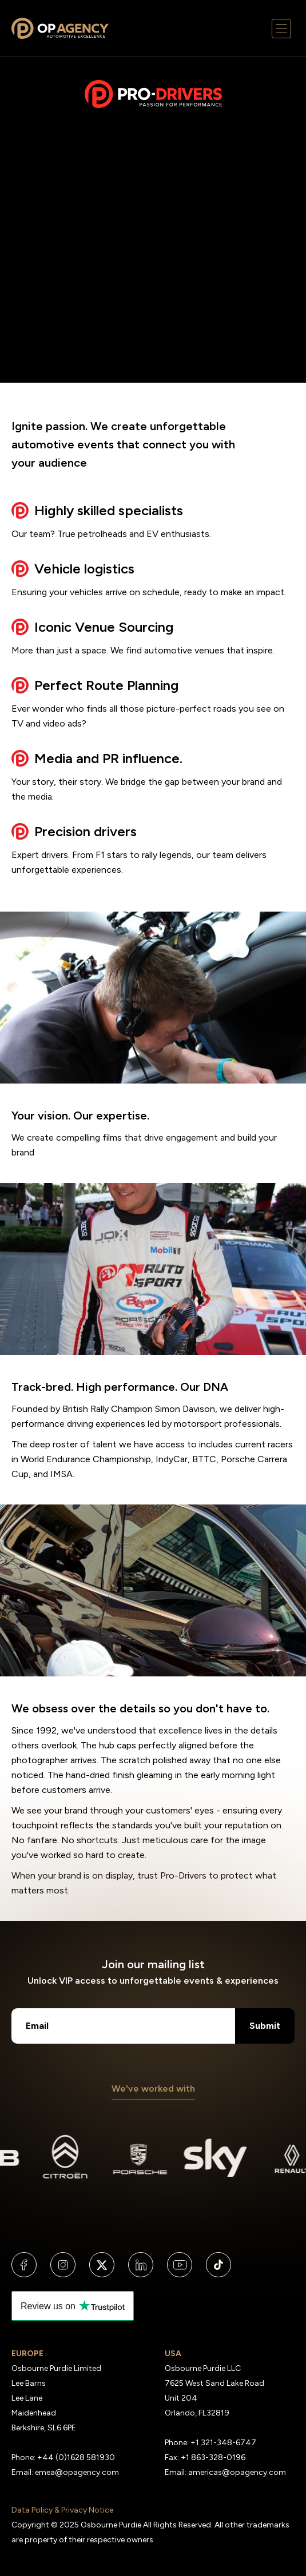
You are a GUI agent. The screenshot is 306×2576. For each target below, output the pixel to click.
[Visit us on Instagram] (62, 2264)
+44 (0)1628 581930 (76, 2457)
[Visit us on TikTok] (218, 2264)
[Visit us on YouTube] (179, 2264)
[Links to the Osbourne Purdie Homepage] (60, 28)
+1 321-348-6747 (223, 2442)
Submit (264, 2025)
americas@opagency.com (237, 2472)
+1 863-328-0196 (213, 2457)
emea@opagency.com (77, 2472)
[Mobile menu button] (282, 28)
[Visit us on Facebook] (24, 2264)
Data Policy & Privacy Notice (62, 2510)
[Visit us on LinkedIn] (140, 2264)
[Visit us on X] (101, 2264)
